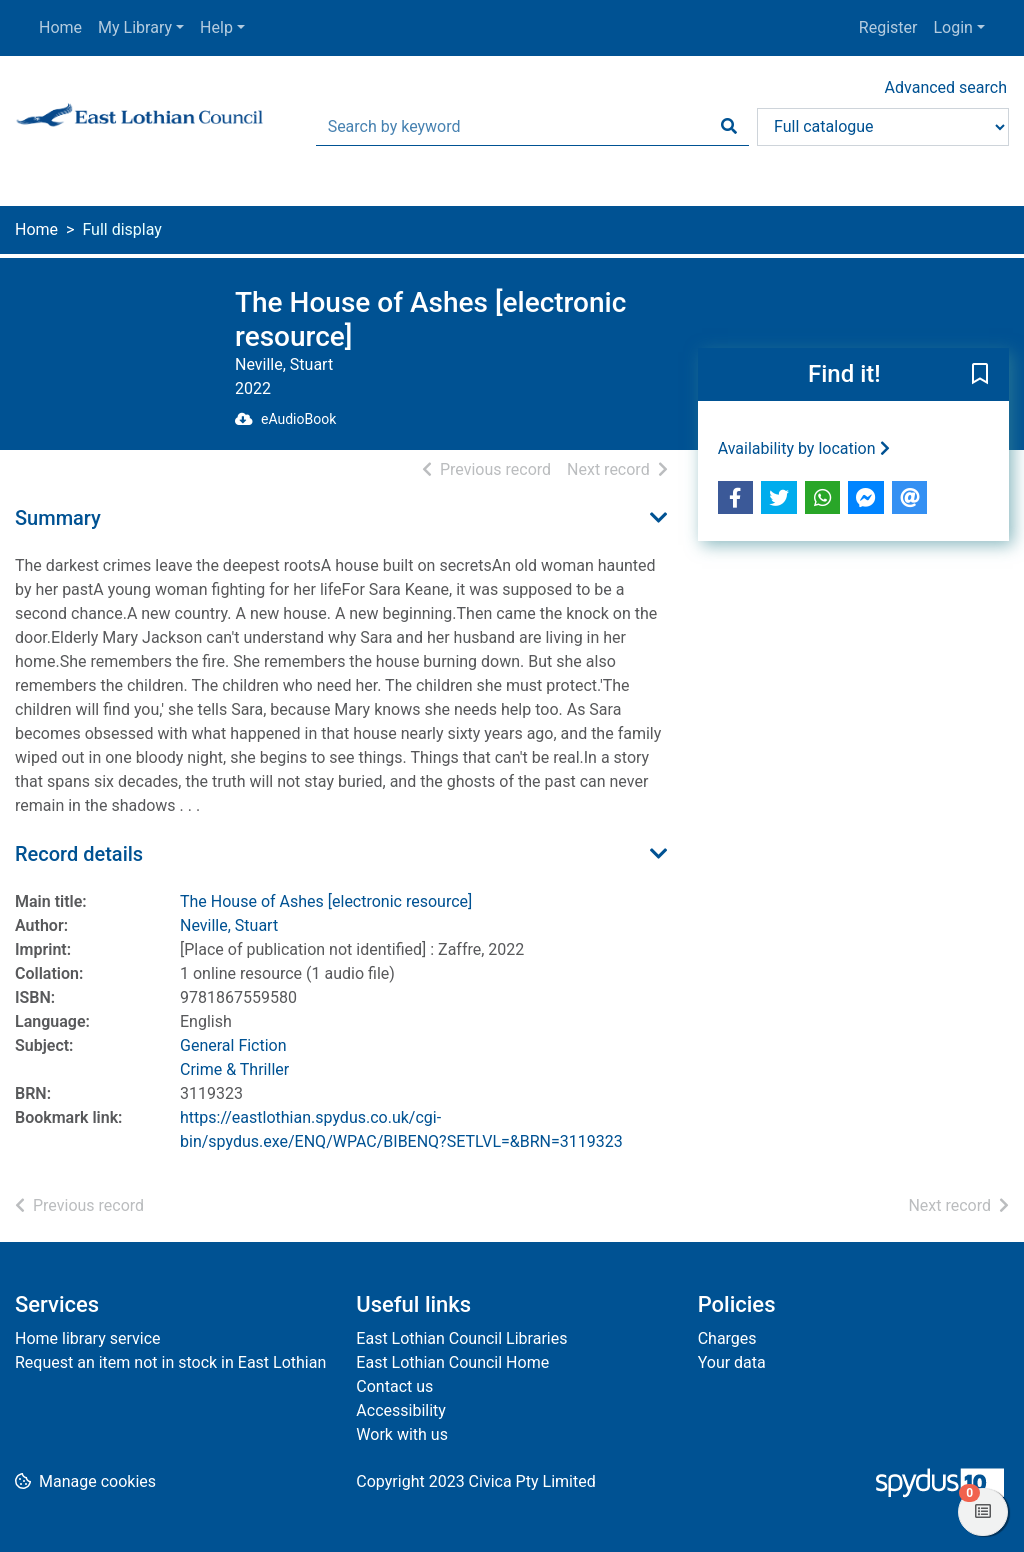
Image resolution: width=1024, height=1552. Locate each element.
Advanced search (946, 87)
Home (60, 27)
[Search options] (883, 127)
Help (216, 27)
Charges (727, 1338)
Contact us (394, 1386)
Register (888, 27)
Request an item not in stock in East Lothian (170, 1362)
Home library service (88, 1338)
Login (952, 27)
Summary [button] (58, 518)
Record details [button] (79, 854)
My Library (135, 27)
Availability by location (804, 448)
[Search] (729, 127)
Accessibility (401, 1410)
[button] (980, 376)
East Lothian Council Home (452, 1362)
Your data (732, 1362)
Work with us (402, 1434)
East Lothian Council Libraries (461, 1338)
